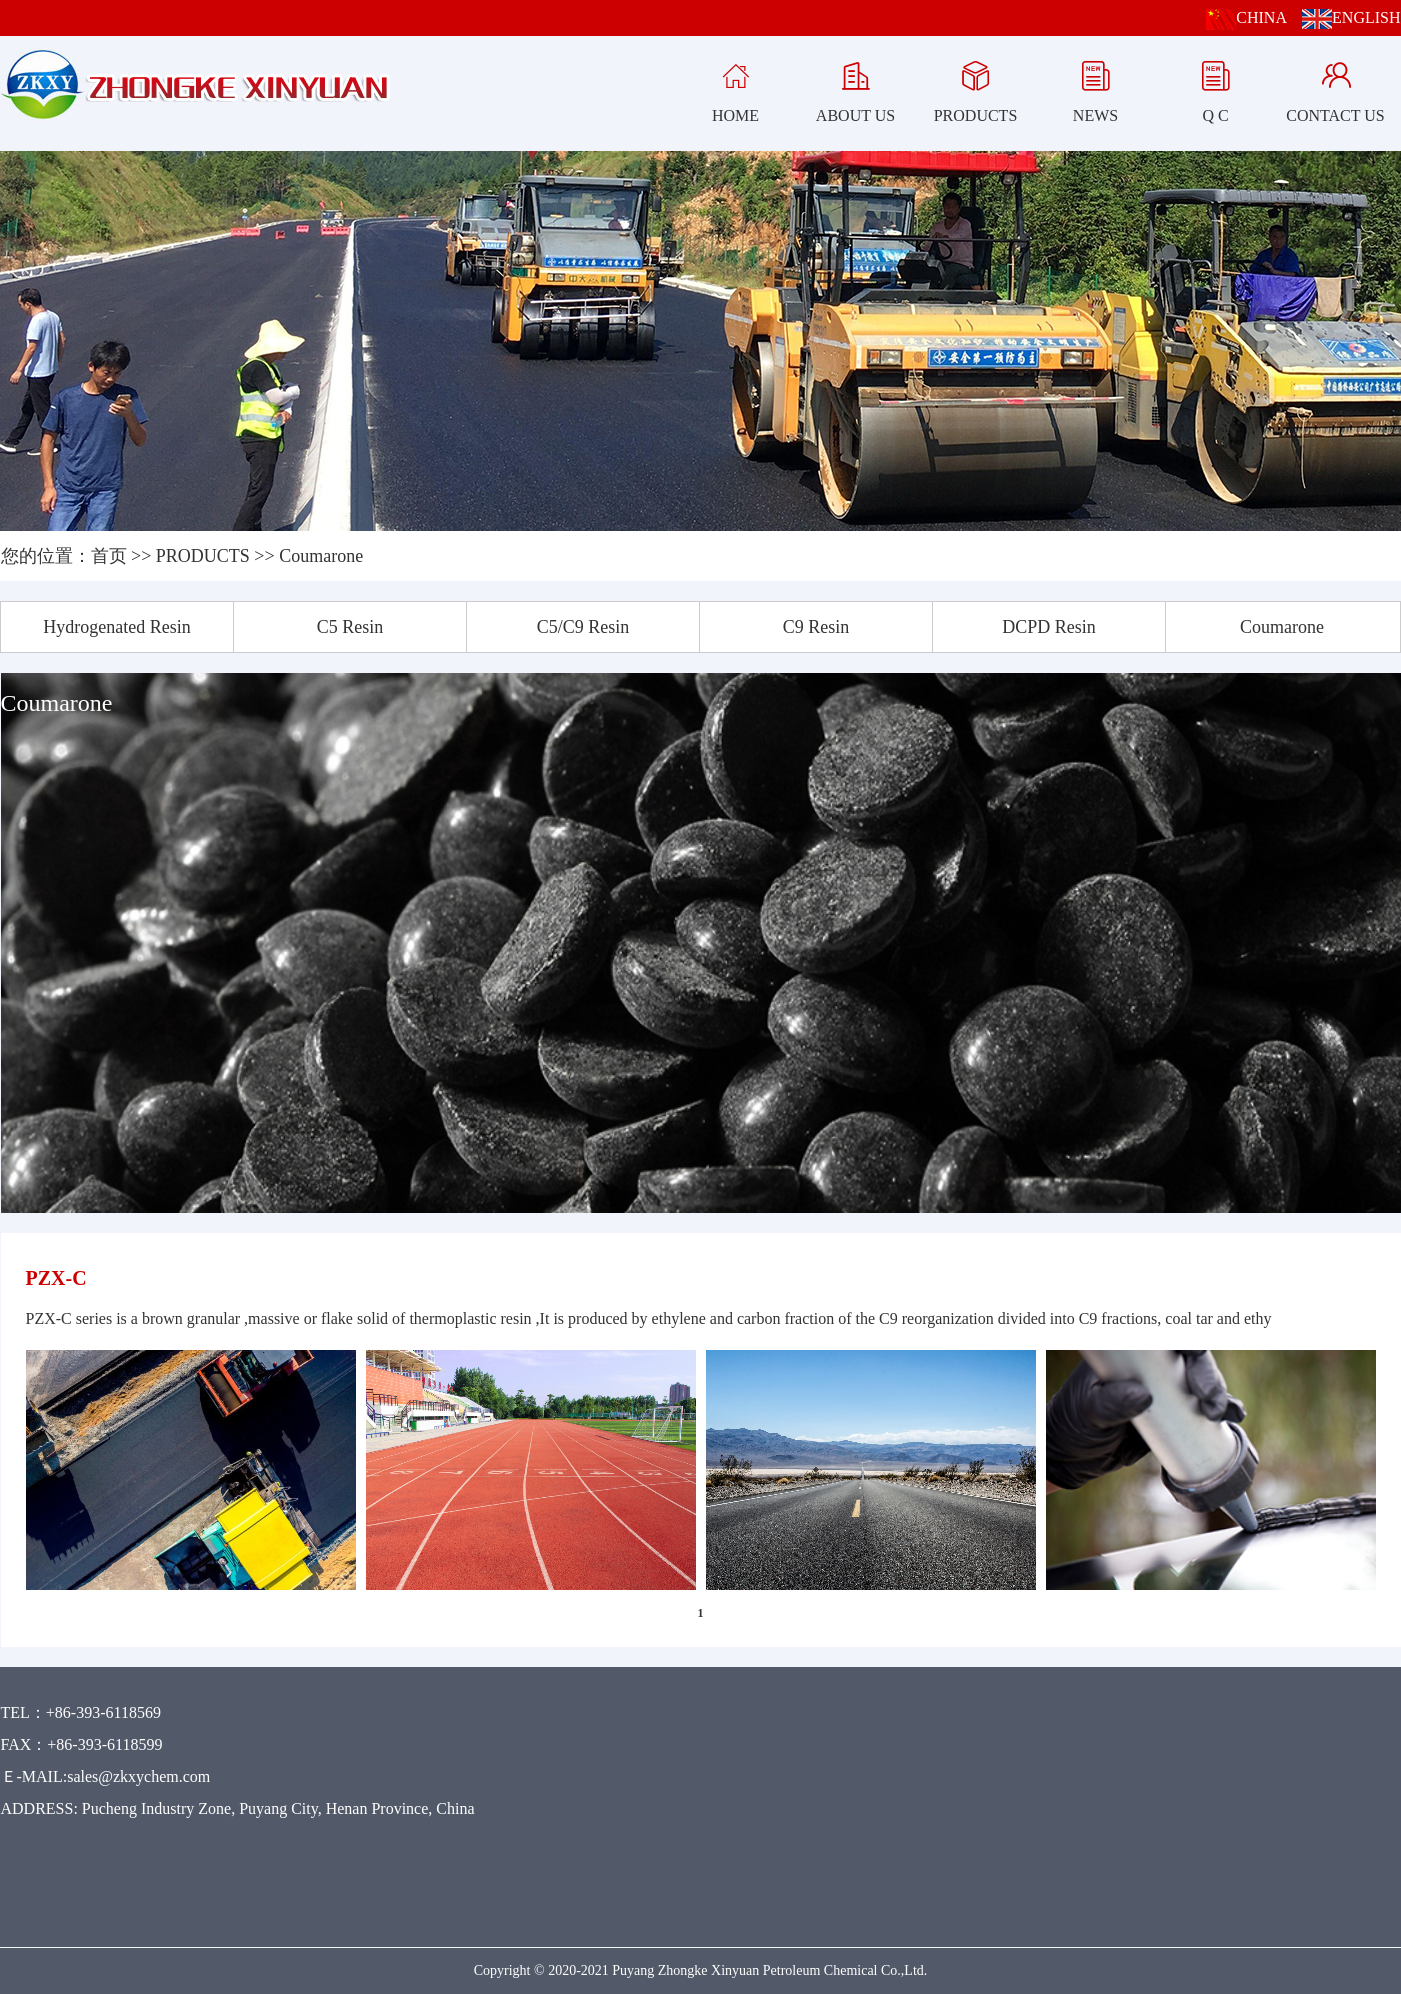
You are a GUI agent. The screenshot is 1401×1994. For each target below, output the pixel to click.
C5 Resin (350, 627)
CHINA (1246, 17)
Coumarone (321, 556)
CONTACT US (1335, 87)
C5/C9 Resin (583, 627)
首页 (109, 556)
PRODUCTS (976, 87)
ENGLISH (1351, 17)
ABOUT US (855, 87)
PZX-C (56, 1278)
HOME (735, 87)
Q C (1216, 87)
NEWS (1095, 87)
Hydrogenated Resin (116, 627)
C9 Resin (816, 627)
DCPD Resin (1049, 627)
